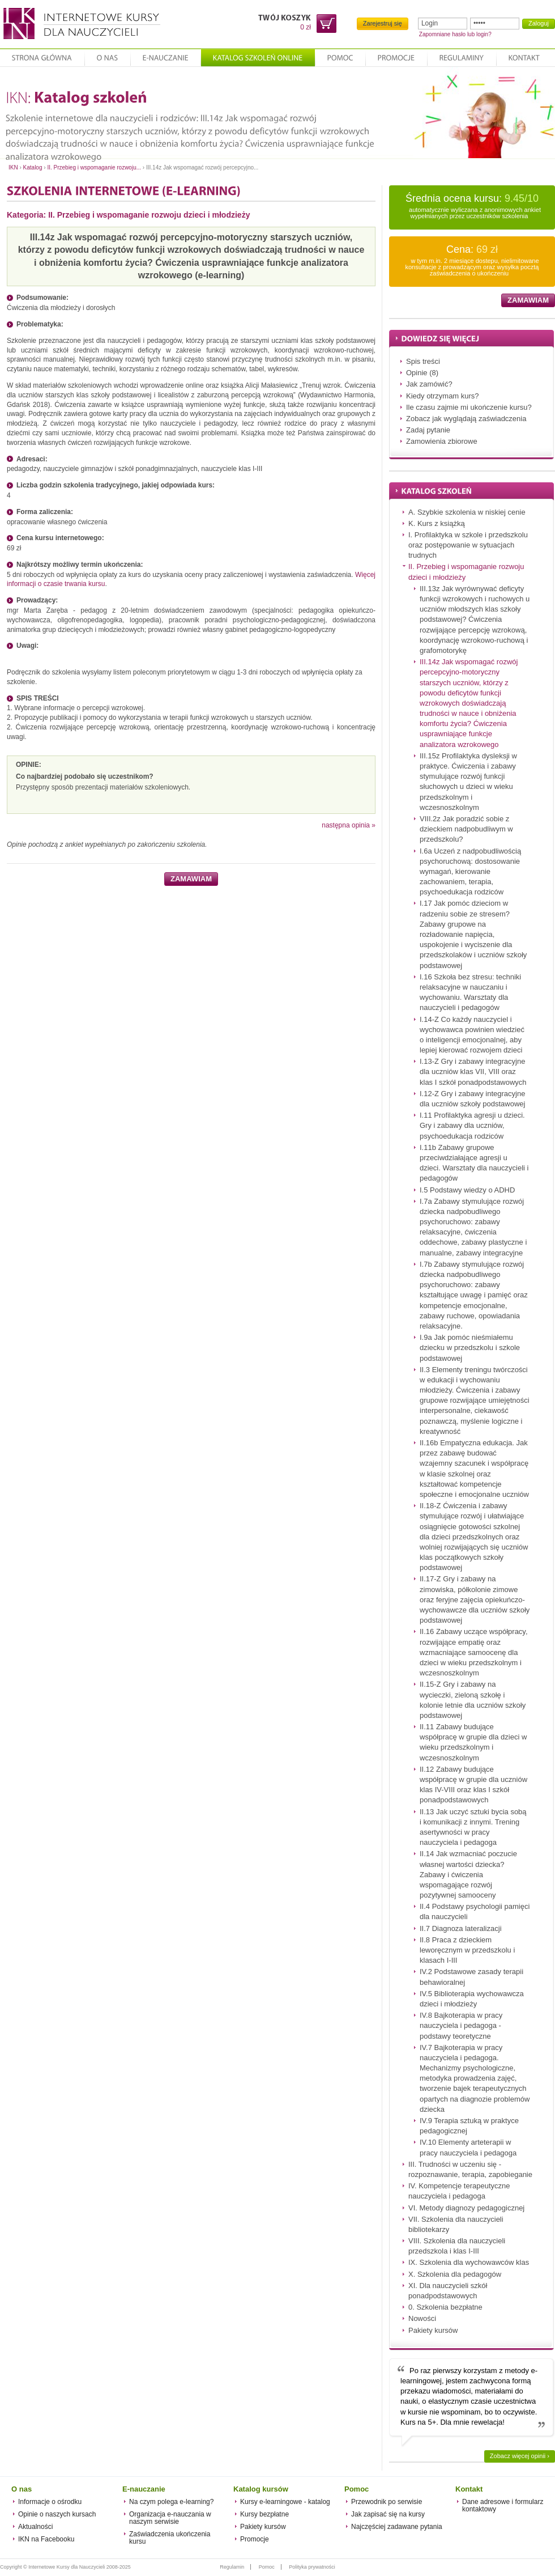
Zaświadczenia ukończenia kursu (169, 2537)
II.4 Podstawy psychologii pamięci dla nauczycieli (475, 1911)
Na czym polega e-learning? (171, 2502)
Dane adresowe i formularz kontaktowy (502, 2505)
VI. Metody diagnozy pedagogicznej (466, 2208)
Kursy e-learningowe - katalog (285, 2502)
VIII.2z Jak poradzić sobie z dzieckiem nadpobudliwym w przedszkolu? (466, 828)
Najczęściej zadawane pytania (396, 2527)
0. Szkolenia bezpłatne (445, 2307)
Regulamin (232, 2567)
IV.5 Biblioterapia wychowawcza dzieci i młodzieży (472, 1998)
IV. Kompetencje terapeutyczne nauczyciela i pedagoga (459, 2191)
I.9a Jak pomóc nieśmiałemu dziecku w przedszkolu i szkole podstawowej (470, 1347)
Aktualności (35, 2527)
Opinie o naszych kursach (57, 2514)
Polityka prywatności (312, 2567)
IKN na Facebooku (46, 2539)
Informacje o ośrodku (50, 2502)
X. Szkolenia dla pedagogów (454, 2274)
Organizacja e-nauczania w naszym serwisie (170, 2518)
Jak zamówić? (429, 384)
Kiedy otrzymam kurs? (442, 396)
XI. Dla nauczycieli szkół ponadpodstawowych (447, 2290)
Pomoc (267, 2567)
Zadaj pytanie (428, 430)
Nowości (422, 2318)
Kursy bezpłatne (264, 2514)
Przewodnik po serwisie (386, 2502)
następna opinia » (348, 825)
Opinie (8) (422, 372)
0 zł (305, 27)
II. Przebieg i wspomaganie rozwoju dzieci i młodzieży (149, 214)
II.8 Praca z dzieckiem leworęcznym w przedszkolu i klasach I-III (467, 1950)
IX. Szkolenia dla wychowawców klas (468, 2262)
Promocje (254, 2539)
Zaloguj (538, 23)
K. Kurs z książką (436, 523)
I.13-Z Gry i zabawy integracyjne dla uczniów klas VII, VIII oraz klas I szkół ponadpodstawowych (473, 1071)
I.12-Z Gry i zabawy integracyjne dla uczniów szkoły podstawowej (472, 1098)
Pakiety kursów (433, 2330)
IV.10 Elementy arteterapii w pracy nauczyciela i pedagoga (468, 2147)
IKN (13, 167)
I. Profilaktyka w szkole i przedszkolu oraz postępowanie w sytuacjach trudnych (468, 545)
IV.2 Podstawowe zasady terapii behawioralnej (471, 1976)
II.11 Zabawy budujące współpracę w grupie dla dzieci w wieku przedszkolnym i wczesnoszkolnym (473, 1742)
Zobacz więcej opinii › (519, 2455)
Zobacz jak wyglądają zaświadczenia (466, 418)
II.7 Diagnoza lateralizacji (461, 1928)
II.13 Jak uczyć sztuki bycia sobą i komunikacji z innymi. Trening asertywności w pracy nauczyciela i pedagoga (473, 1827)
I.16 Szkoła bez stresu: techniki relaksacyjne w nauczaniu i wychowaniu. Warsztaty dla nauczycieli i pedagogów (470, 992)
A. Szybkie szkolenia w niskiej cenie (467, 512)
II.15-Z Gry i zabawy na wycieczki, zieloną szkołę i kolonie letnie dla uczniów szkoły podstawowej (473, 1700)
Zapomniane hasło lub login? (455, 34)
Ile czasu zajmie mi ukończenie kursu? (469, 407)
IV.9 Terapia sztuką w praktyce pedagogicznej (469, 2125)
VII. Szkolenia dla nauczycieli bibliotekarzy (455, 2224)
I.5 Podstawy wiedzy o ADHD (467, 1190)
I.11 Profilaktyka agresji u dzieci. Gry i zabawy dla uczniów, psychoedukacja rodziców (472, 1125)
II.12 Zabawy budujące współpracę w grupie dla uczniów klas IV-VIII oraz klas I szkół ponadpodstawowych (473, 1785)
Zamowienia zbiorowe (441, 441)
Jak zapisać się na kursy (388, 2514)
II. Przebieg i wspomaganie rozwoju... (94, 167)
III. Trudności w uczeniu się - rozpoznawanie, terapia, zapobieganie (470, 2169)
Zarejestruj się (382, 23)
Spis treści (423, 361)
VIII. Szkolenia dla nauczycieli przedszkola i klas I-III (456, 2246)
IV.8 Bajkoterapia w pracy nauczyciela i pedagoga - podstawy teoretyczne (461, 2025)
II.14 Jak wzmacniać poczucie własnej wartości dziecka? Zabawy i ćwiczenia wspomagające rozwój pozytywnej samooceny (468, 1874)
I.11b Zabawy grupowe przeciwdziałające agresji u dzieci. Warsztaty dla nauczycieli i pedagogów (474, 1163)
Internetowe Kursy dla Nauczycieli (80, 24)
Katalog (32, 167)
